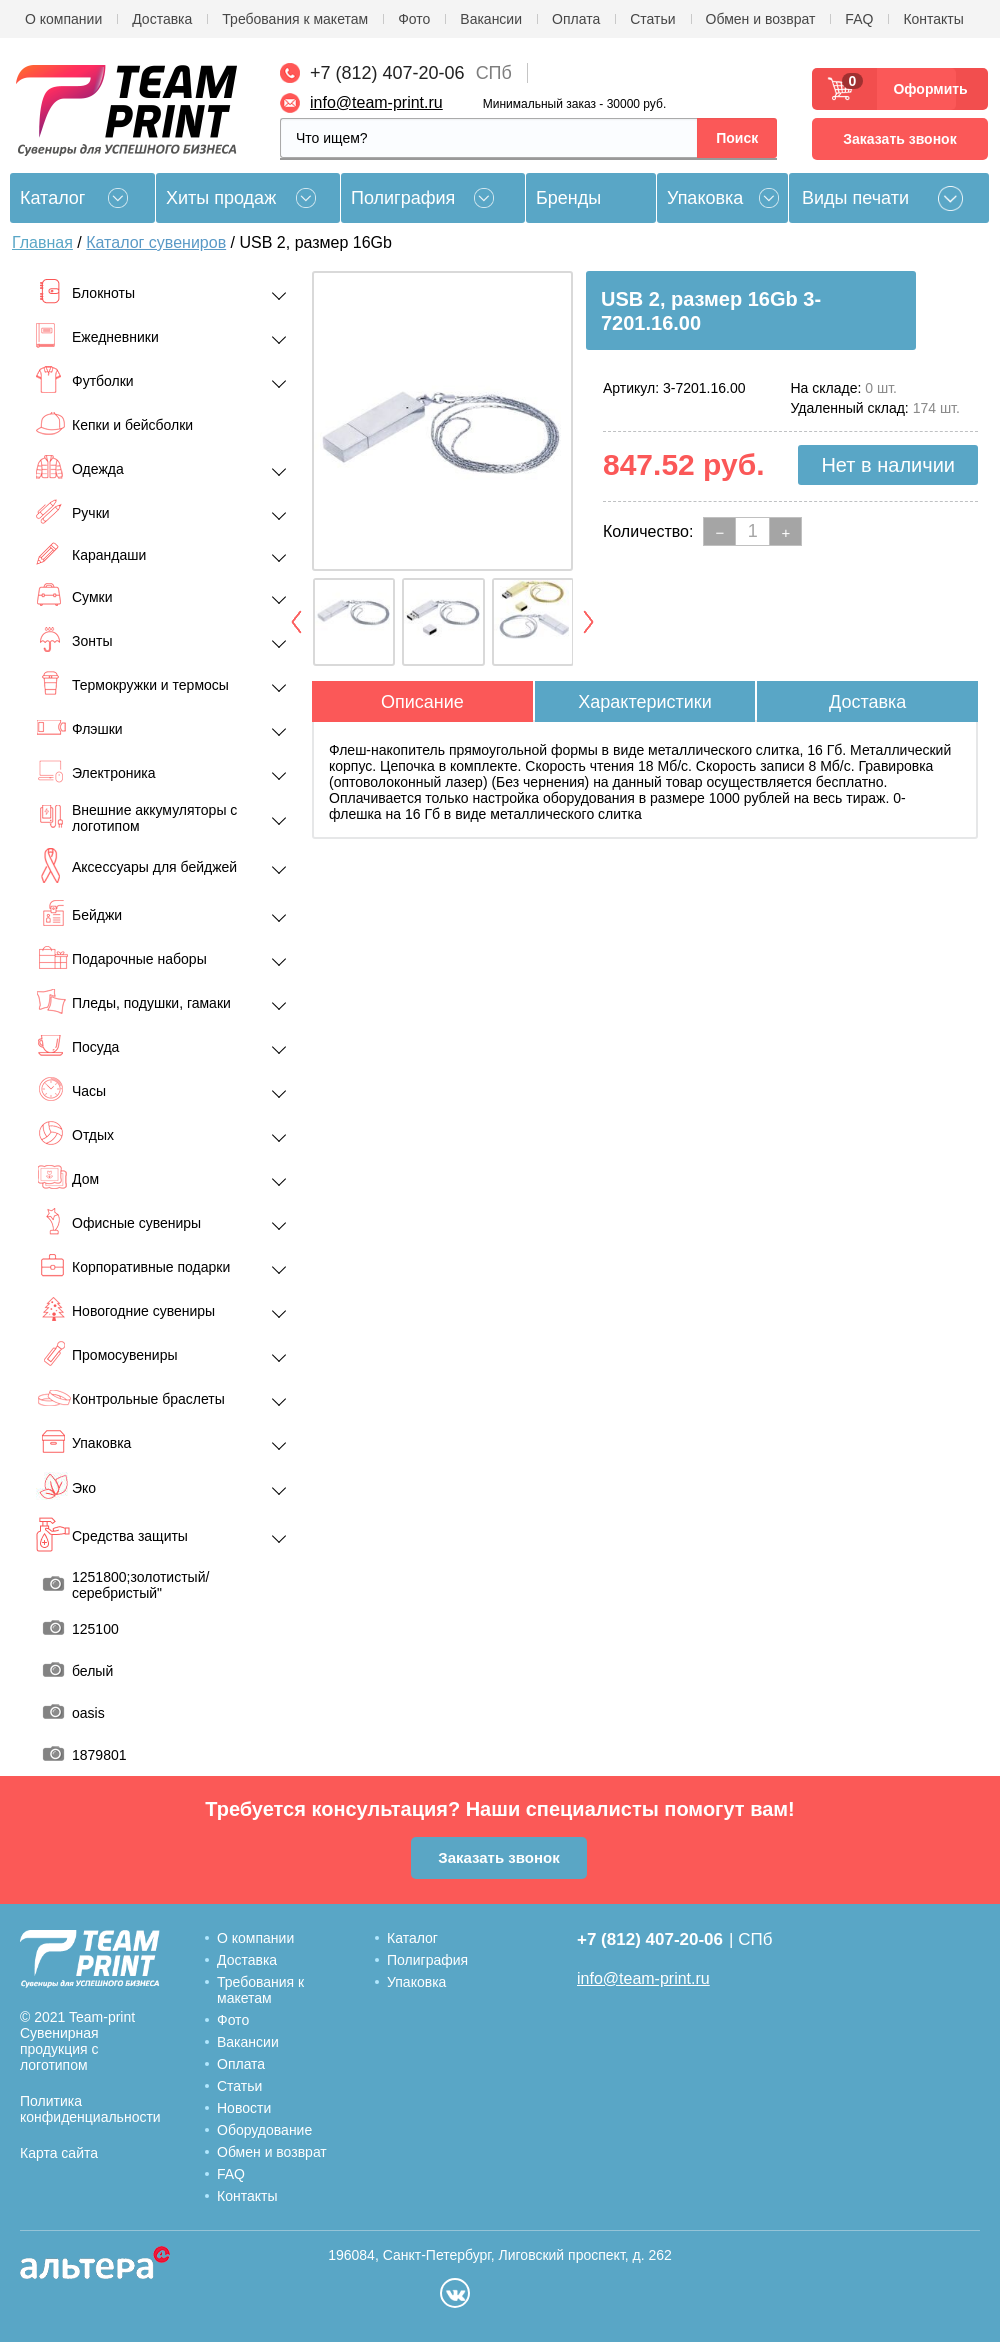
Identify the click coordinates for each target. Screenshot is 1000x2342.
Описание (422, 702)
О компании (63, 19)
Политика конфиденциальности (90, 2109)
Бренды (568, 198)
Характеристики (644, 702)
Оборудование (264, 2130)
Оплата (576, 19)
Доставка (162, 19)
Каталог (412, 1938)
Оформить (924, 89)
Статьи (652, 19)
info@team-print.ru (376, 102)
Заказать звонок (899, 139)
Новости (244, 2108)
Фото (414, 19)
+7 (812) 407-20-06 (387, 73)
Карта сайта (59, 2153)
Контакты (933, 19)
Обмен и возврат (761, 19)
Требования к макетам (295, 19)
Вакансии (491, 19)
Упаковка (705, 198)
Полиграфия (403, 198)
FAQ (859, 19)
